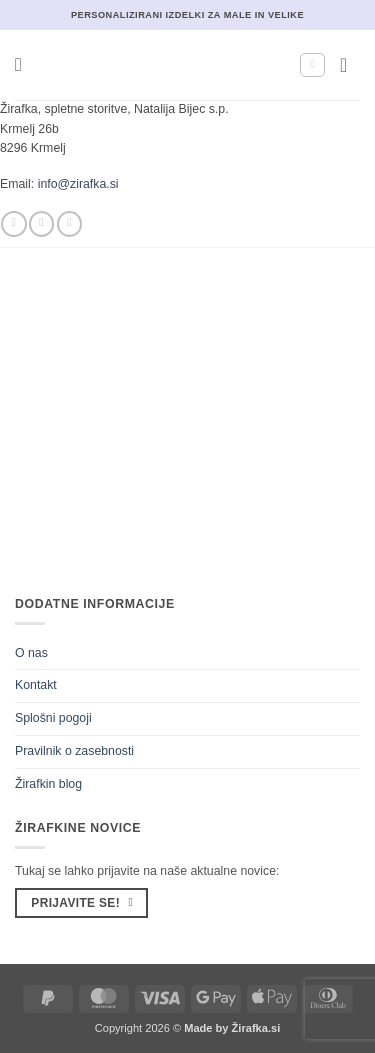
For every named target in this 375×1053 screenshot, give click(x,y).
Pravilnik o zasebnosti (74, 751)
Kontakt (36, 685)
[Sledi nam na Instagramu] (41, 224)
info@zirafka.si (78, 184)
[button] (24, 65)
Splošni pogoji (53, 718)
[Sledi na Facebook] (13, 224)
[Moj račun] (312, 65)
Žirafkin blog (48, 784)
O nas (31, 653)
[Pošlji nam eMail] (69, 224)
